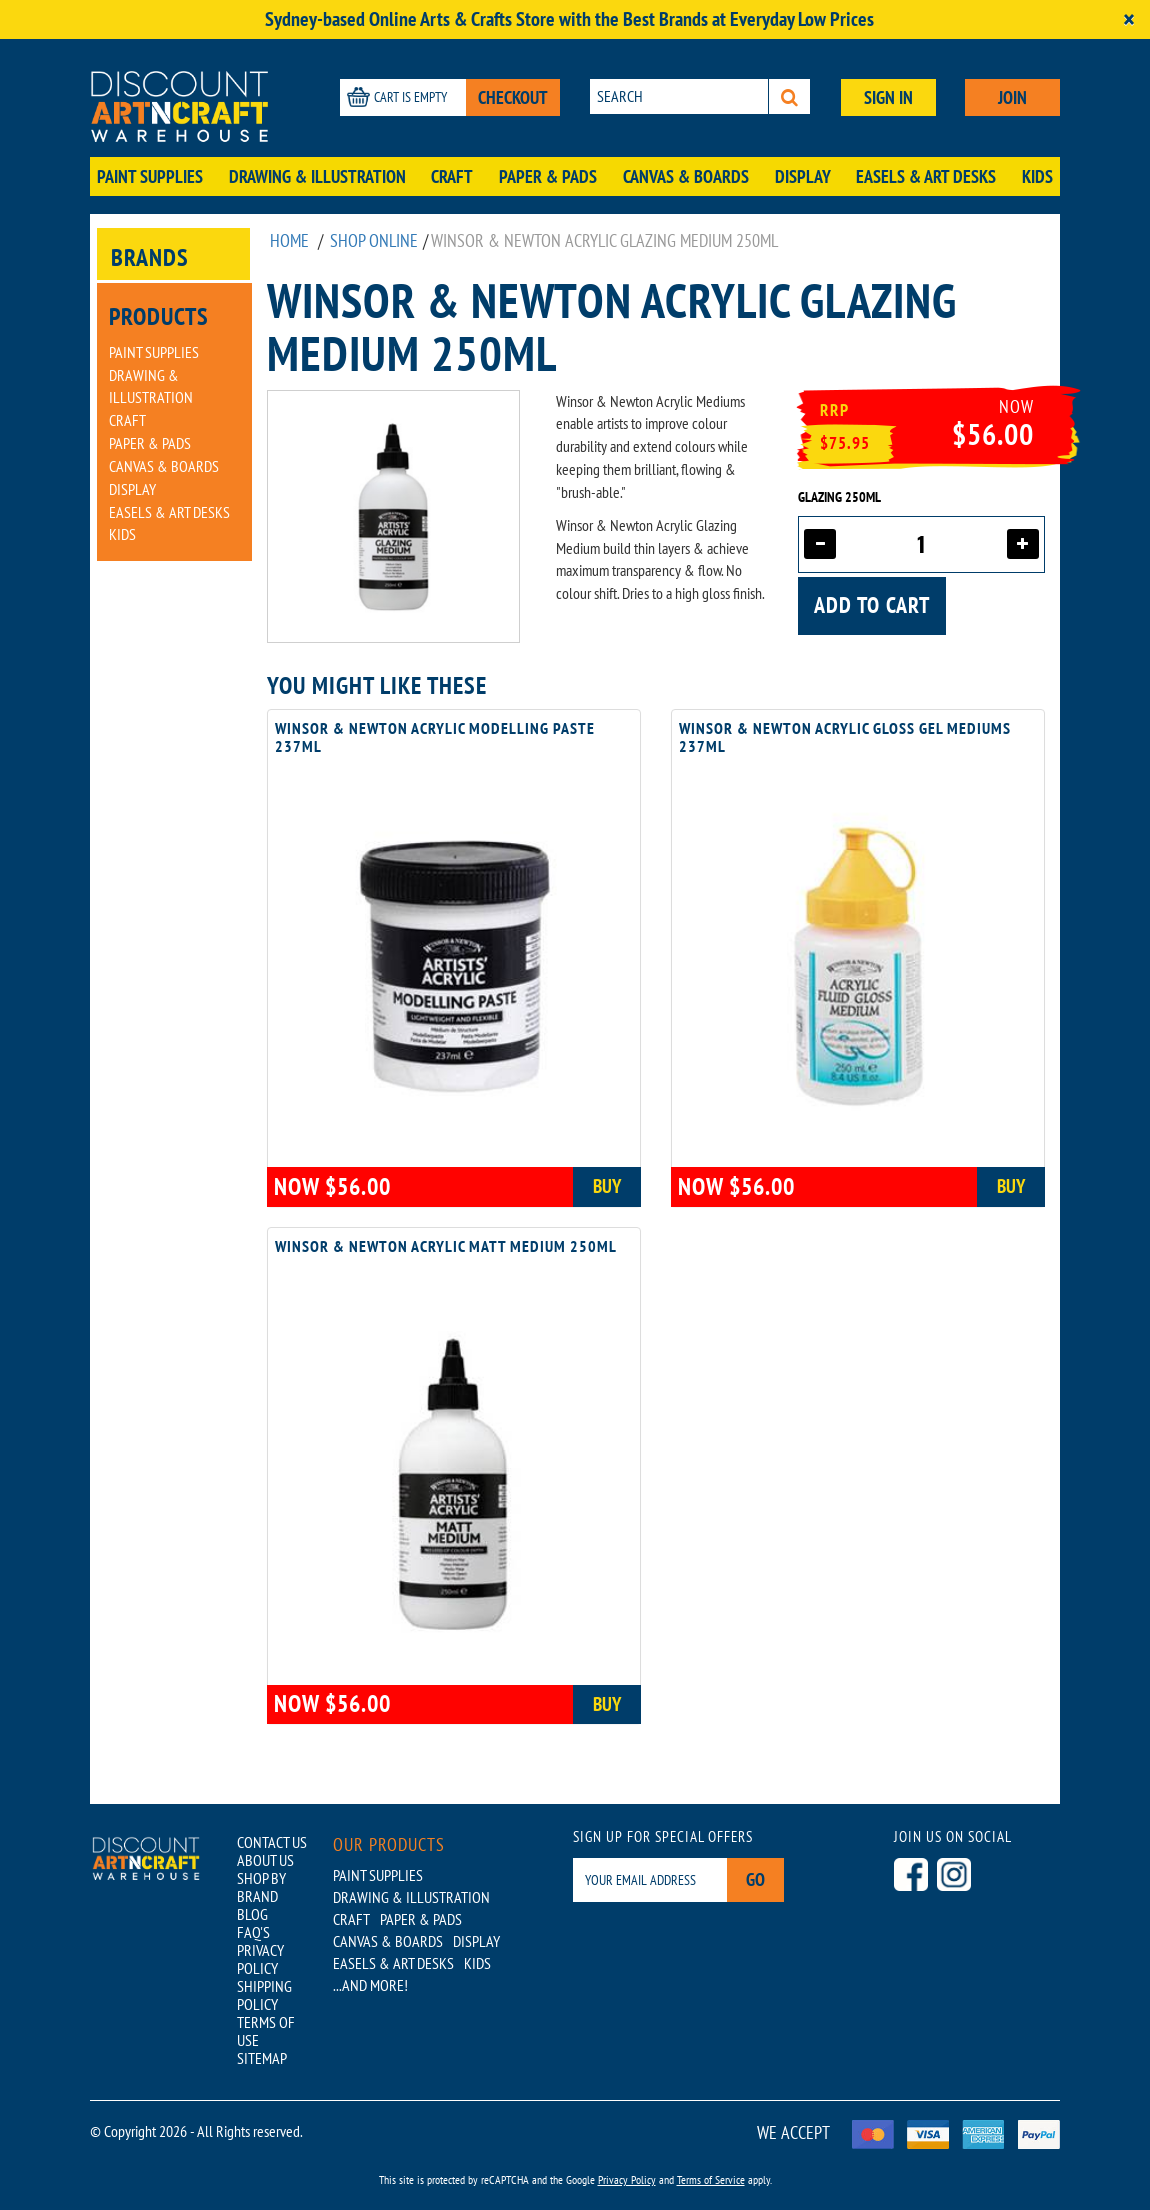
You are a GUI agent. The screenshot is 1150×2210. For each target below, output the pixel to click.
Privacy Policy (627, 2179)
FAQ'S (253, 1932)
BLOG (252, 1914)
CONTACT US (272, 1842)
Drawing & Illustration (317, 176)
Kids (1037, 176)
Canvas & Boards (686, 176)
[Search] (789, 96)
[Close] (1129, 19)
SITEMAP (262, 2058)
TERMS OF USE (266, 2031)
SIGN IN (888, 97)
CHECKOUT (513, 97)
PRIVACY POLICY (260, 1959)
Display (803, 176)
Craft (452, 176)
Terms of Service (711, 2179)
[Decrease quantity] (820, 544)
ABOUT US (265, 1860)
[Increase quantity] (1023, 544)
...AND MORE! (370, 1985)
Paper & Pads (548, 176)
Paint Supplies (150, 176)
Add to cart (872, 605)
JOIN (1012, 97)
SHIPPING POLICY (264, 1995)
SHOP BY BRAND (261, 1887)
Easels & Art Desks (926, 176)
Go (755, 1879)
